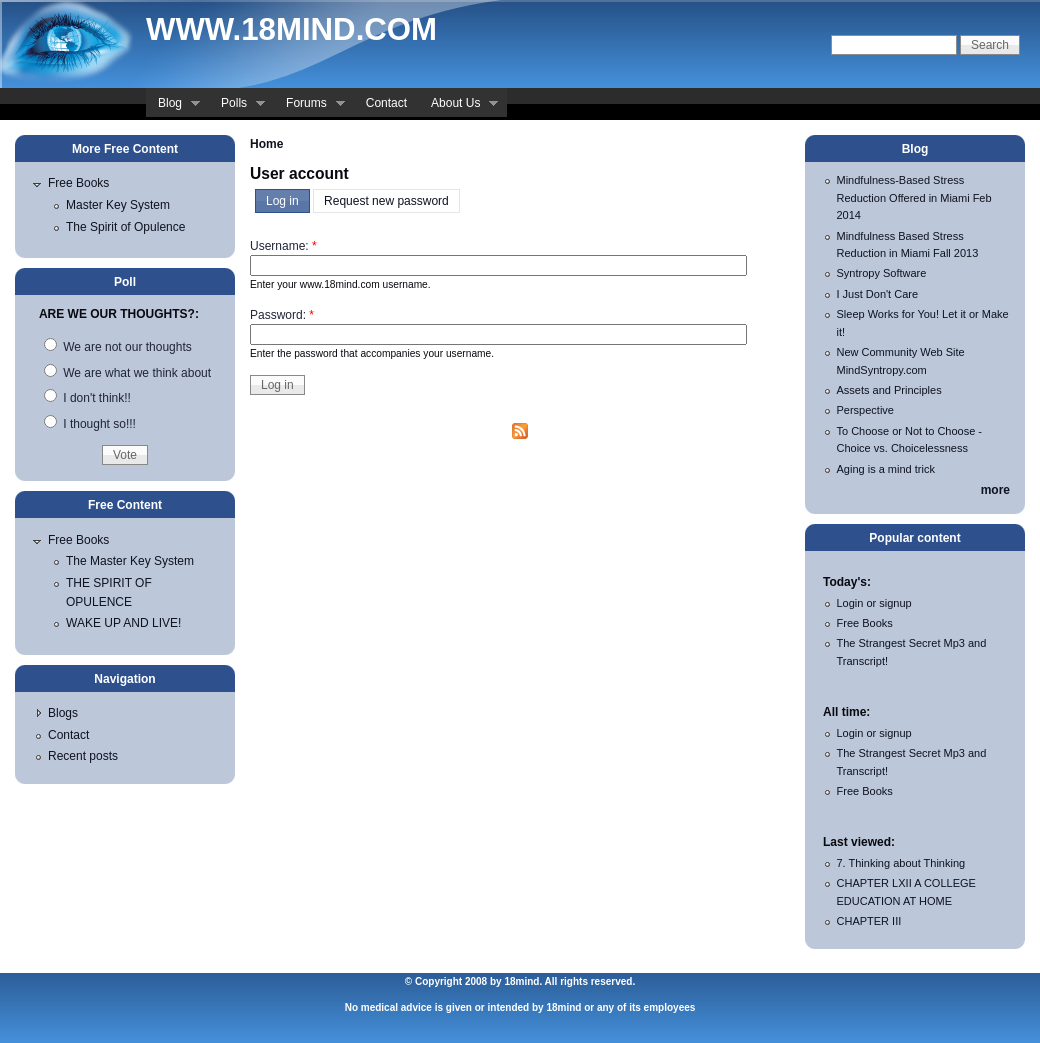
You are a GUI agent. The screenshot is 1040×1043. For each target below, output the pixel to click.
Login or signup (874, 603)
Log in (282, 201)
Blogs (63, 713)
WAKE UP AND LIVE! (123, 623)
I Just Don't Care (878, 294)
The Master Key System (130, 561)
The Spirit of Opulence (125, 227)
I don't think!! (87, 398)
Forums (309, 105)
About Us (458, 105)
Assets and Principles (889, 390)
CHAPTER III (869, 921)
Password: (282, 315)
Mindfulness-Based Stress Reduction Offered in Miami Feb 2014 (914, 197)
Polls (237, 105)
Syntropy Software (882, 273)
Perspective (865, 410)
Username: (283, 246)
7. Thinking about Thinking (901, 863)
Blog (173, 105)
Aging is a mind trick (886, 469)
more (995, 490)
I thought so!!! (90, 424)
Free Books (78, 183)
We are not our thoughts (118, 347)
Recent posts (83, 756)
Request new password (386, 201)
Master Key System (118, 205)
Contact (386, 103)
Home (266, 144)
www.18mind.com (291, 29)
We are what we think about (127, 373)
